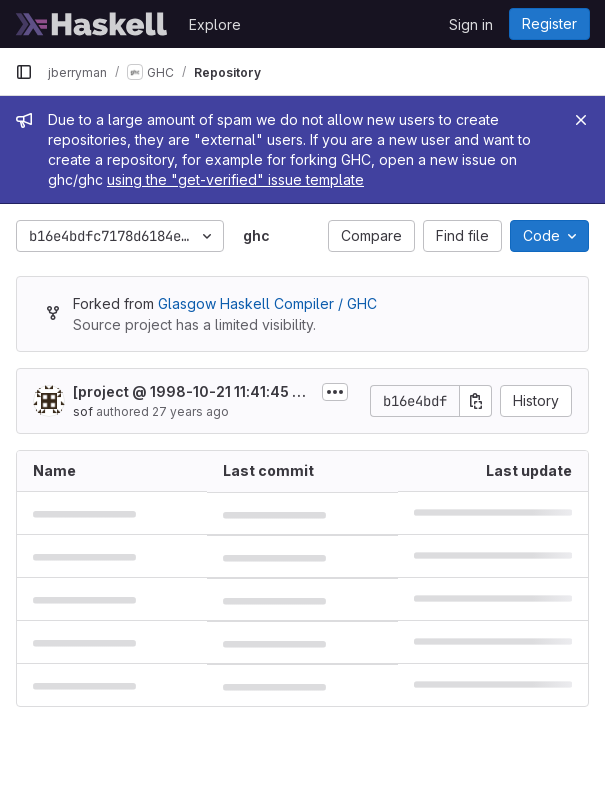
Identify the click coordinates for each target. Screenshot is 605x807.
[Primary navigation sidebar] (24, 72)
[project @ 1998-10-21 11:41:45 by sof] (191, 392)
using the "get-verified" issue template (235, 179)
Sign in (471, 24)
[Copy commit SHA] (476, 401)
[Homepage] (92, 24)
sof (83, 411)
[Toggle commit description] (335, 392)
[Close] (581, 120)
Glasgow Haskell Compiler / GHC (267, 303)
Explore (215, 24)
